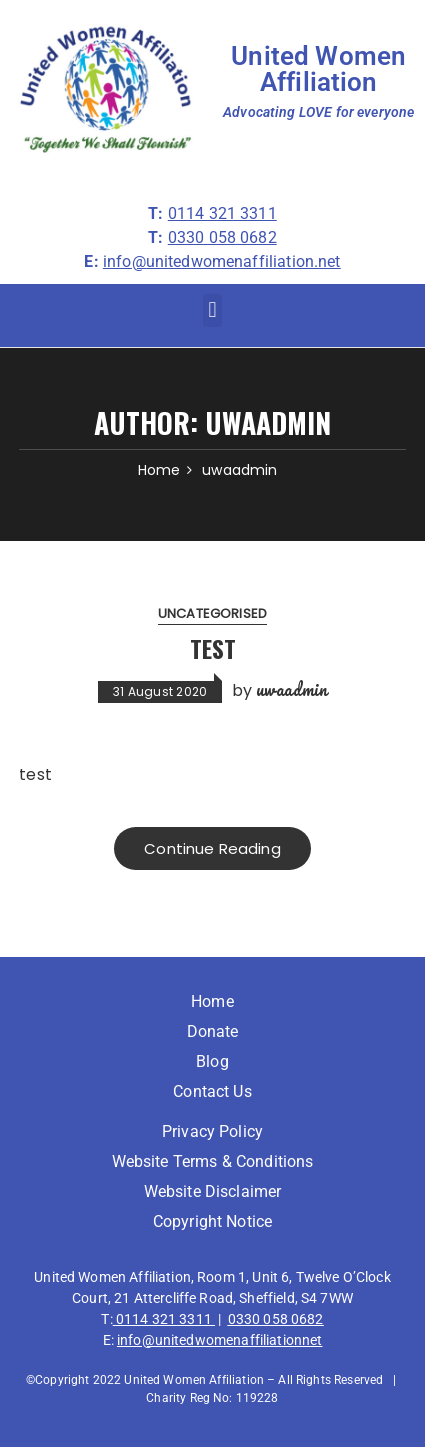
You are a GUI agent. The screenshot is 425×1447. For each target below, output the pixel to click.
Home (212, 1001)
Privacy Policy (212, 1131)
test (213, 648)
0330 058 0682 (276, 1319)
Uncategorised (212, 613)
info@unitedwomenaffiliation (209, 1340)
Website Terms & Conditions (213, 1161)
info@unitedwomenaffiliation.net (222, 261)
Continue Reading (212, 848)
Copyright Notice (212, 1221)
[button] (212, 310)
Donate (213, 1031)
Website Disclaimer (213, 1191)
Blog (212, 1061)
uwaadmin (291, 689)
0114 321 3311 (164, 1319)
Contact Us (212, 1091)
